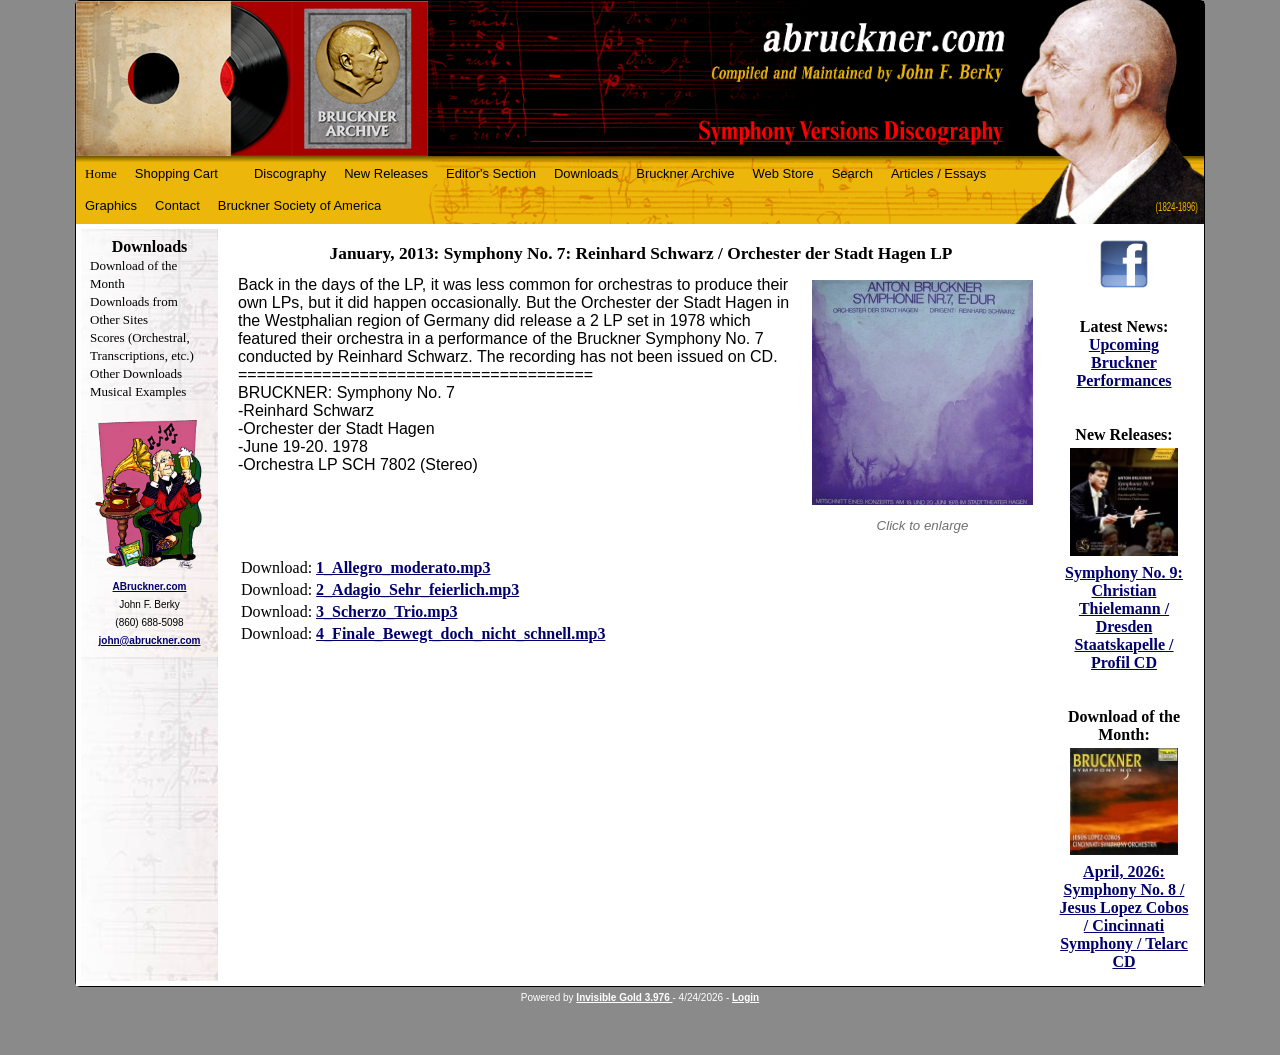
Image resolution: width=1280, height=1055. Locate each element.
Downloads (586, 173)
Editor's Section (491, 173)
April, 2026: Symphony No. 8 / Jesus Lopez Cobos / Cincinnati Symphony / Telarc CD (1124, 916)
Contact (177, 205)
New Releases (386, 173)
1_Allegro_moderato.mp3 (403, 567)
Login (745, 997)
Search (852, 173)
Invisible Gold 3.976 (624, 997)
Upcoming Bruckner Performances (1123, 362)
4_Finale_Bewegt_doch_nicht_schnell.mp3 (460, 633)
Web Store (783, 173)
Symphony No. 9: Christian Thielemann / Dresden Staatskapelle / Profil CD (1124, 617)
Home (101, 173)
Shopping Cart (176, 173)
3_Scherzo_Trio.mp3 (386, 611)
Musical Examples (138, 391)
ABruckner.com (150, 586)
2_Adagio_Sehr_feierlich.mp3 (417, 589)
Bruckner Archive (685, 173)
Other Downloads (136, 373)
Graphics (111, 205)
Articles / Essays (938, 173)
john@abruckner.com (150, 640)
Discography (290, 173)
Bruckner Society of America (299, 205)
